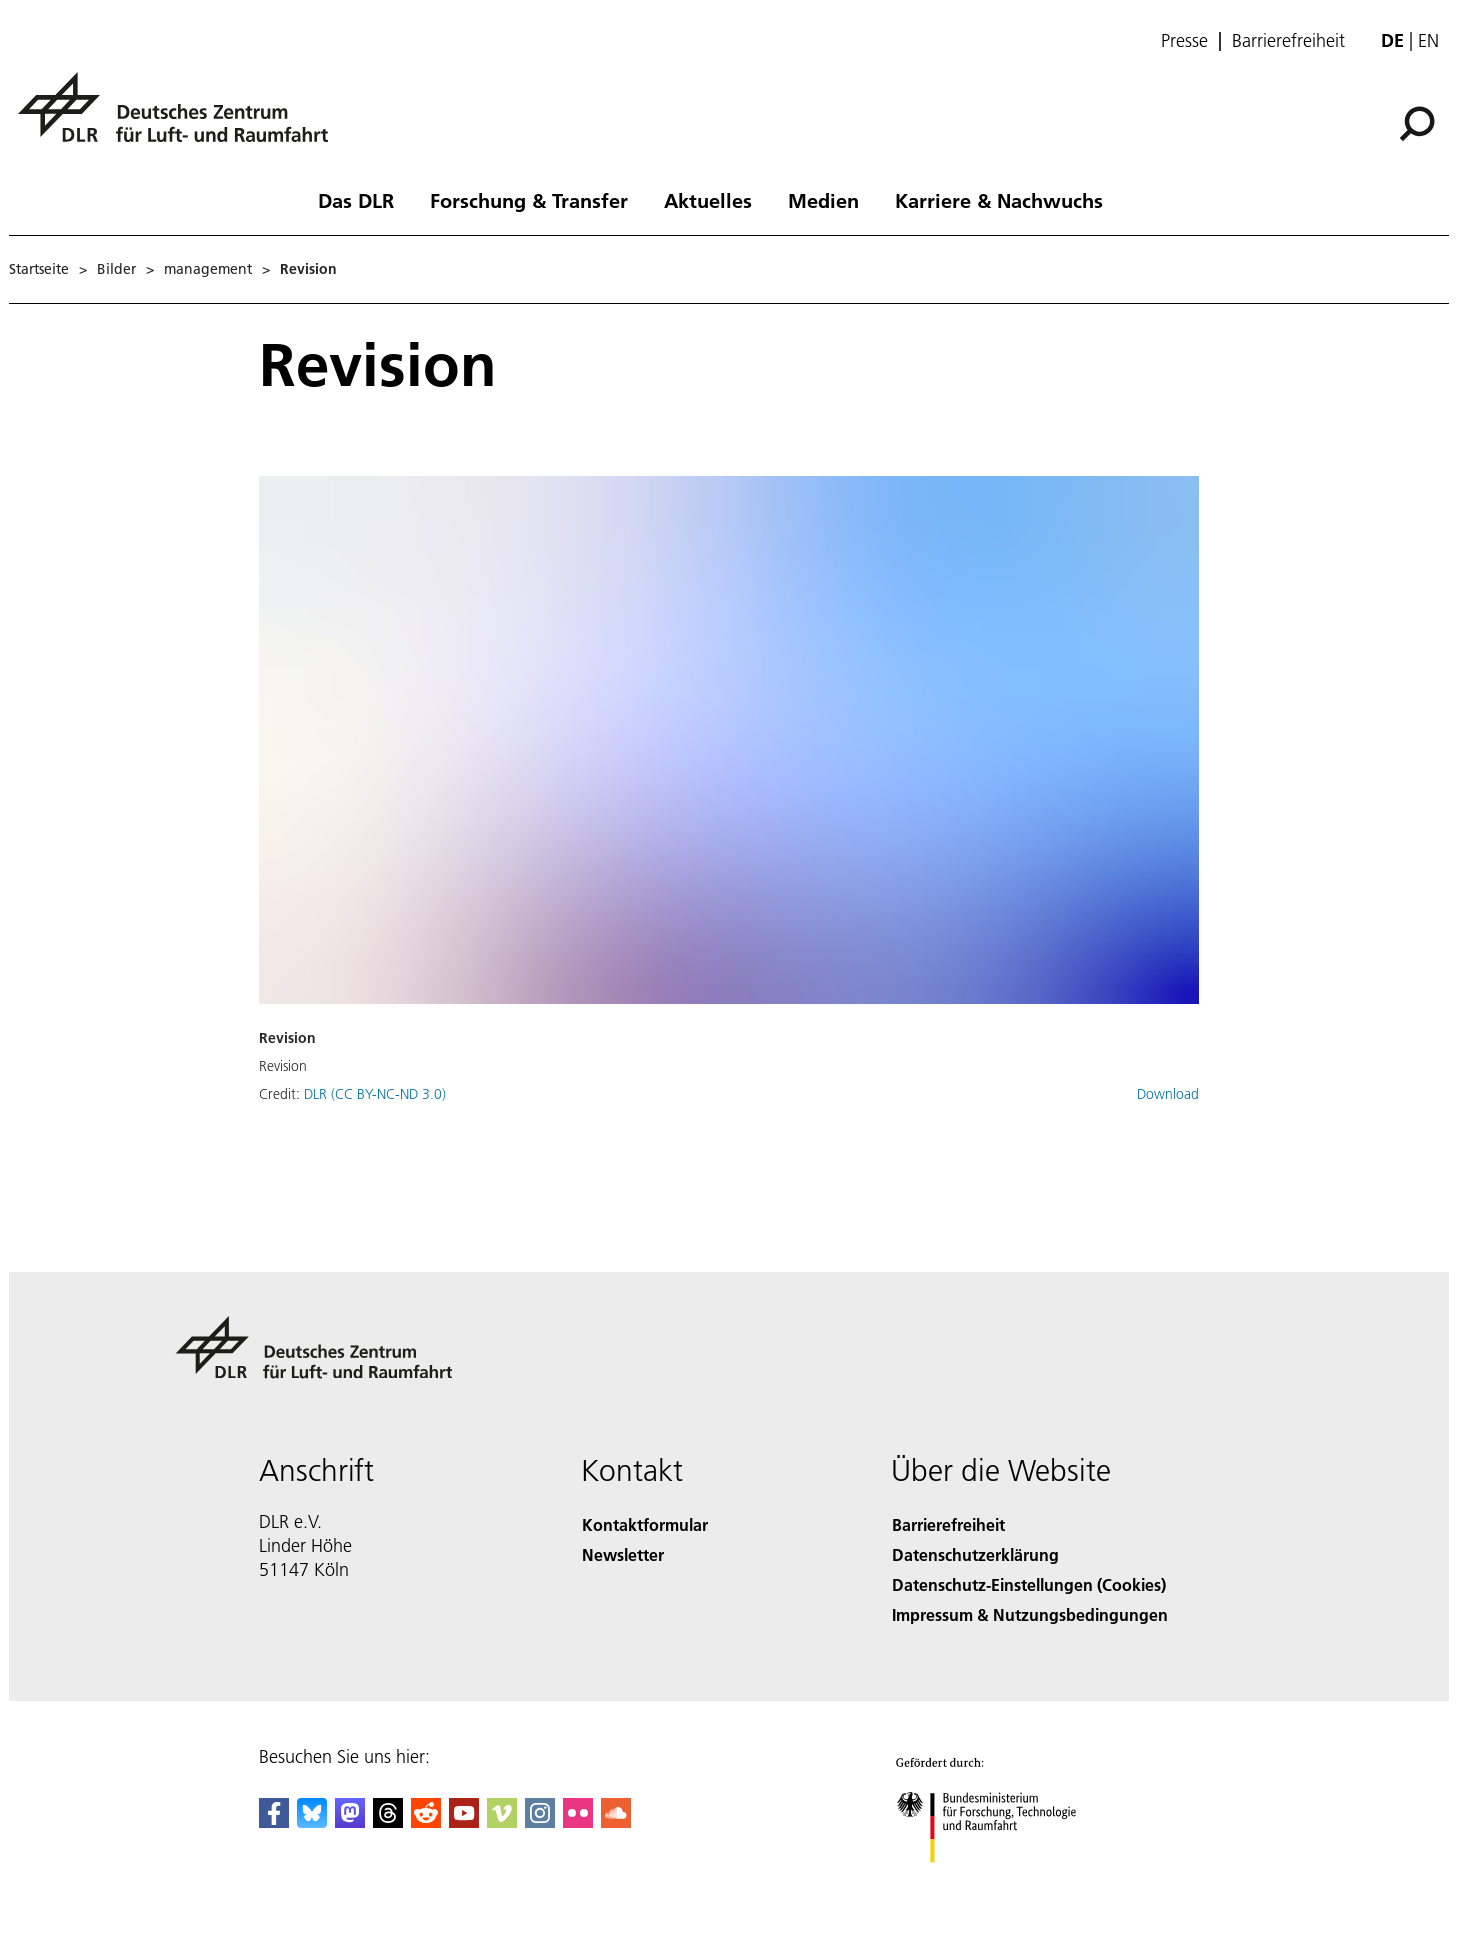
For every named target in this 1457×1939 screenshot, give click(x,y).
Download (1168, 1094)
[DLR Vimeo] (502, 1821)
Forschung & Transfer (529, 200)
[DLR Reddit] (426, 1821)
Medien (823, 200)
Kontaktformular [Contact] (645, 1524)
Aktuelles (708, 200)
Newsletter (623, 1554)
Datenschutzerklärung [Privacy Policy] (975, 1554)
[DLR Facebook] (274, 1821)
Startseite (39, 269)
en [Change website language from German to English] (1428, 40)
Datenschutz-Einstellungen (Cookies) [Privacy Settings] (1029, 1584)
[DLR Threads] (388, 1821)
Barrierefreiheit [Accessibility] (948, 1524)
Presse (1184, 41)
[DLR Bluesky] (312, 1821)
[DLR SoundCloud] (616, 1821)
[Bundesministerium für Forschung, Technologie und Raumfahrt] (1006, 1882)
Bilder (116, 269)
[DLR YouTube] (464, 1821)
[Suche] (1417, 124)
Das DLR (356, 200)
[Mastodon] (350, 1821)
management (208, 269)
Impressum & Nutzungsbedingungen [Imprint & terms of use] (1030, 1614)
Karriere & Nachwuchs (999, 200)
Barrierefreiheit (1288, 41)
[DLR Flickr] (578, 1821)
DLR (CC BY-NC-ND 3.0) (375, 1094)
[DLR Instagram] (540, 1821)
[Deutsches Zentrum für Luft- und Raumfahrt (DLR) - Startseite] (181, 118)
